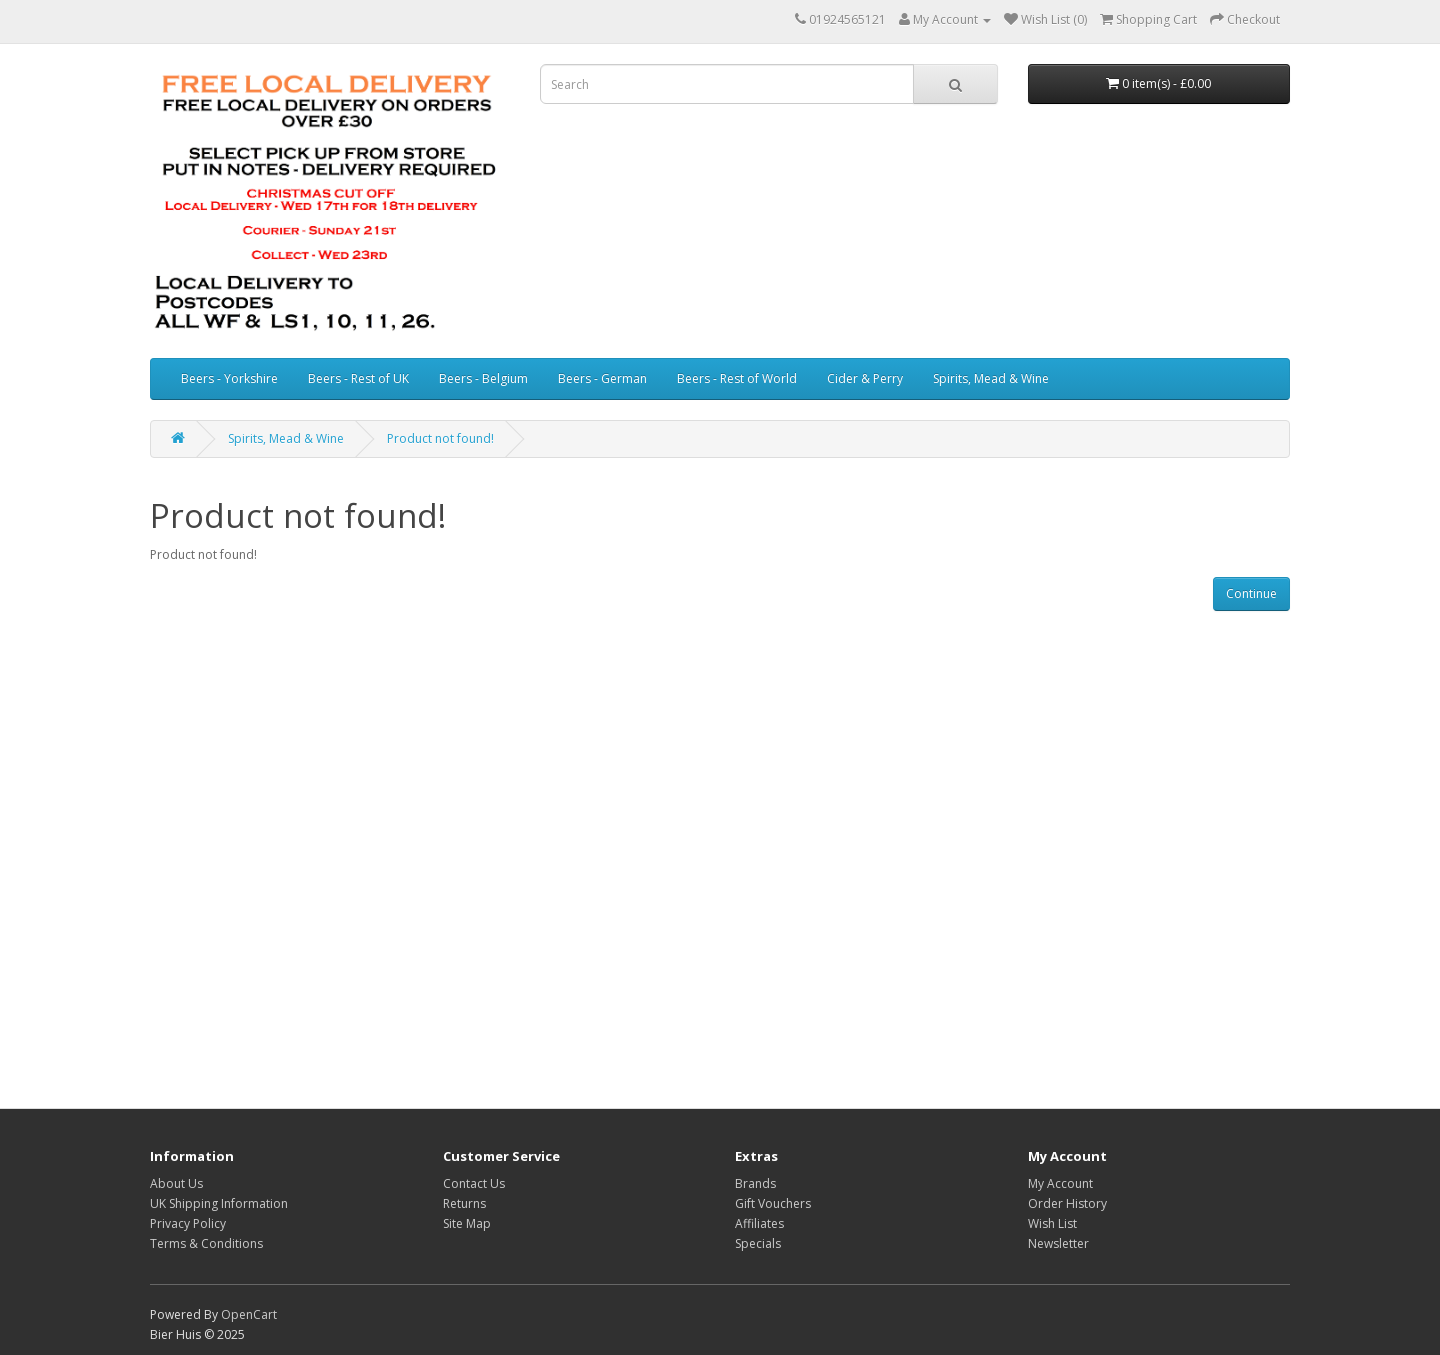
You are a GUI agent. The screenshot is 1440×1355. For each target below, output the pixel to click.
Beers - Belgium (483, 378)
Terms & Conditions (206, 1243)
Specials (758, 1243)
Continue (1251, 593)
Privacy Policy (188, 1223)
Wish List (1052, 1223)
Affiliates (759, 1223)
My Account (1060, 1183)
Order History (1067, 1203)
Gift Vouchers (773, 1203)
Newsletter (1058, 1243)
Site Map (467, 1223)
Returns (464, 1203)
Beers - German (602, 378)
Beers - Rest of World (737, 378)
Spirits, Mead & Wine (991, 378)
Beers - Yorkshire (229, 378)
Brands (755, 1183)
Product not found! (440, 438)
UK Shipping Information (219, 1203)
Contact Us (474, 1183)
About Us (176, 1183)
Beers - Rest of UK (358, 378)
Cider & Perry (865, 378)
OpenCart (249, 1314)
